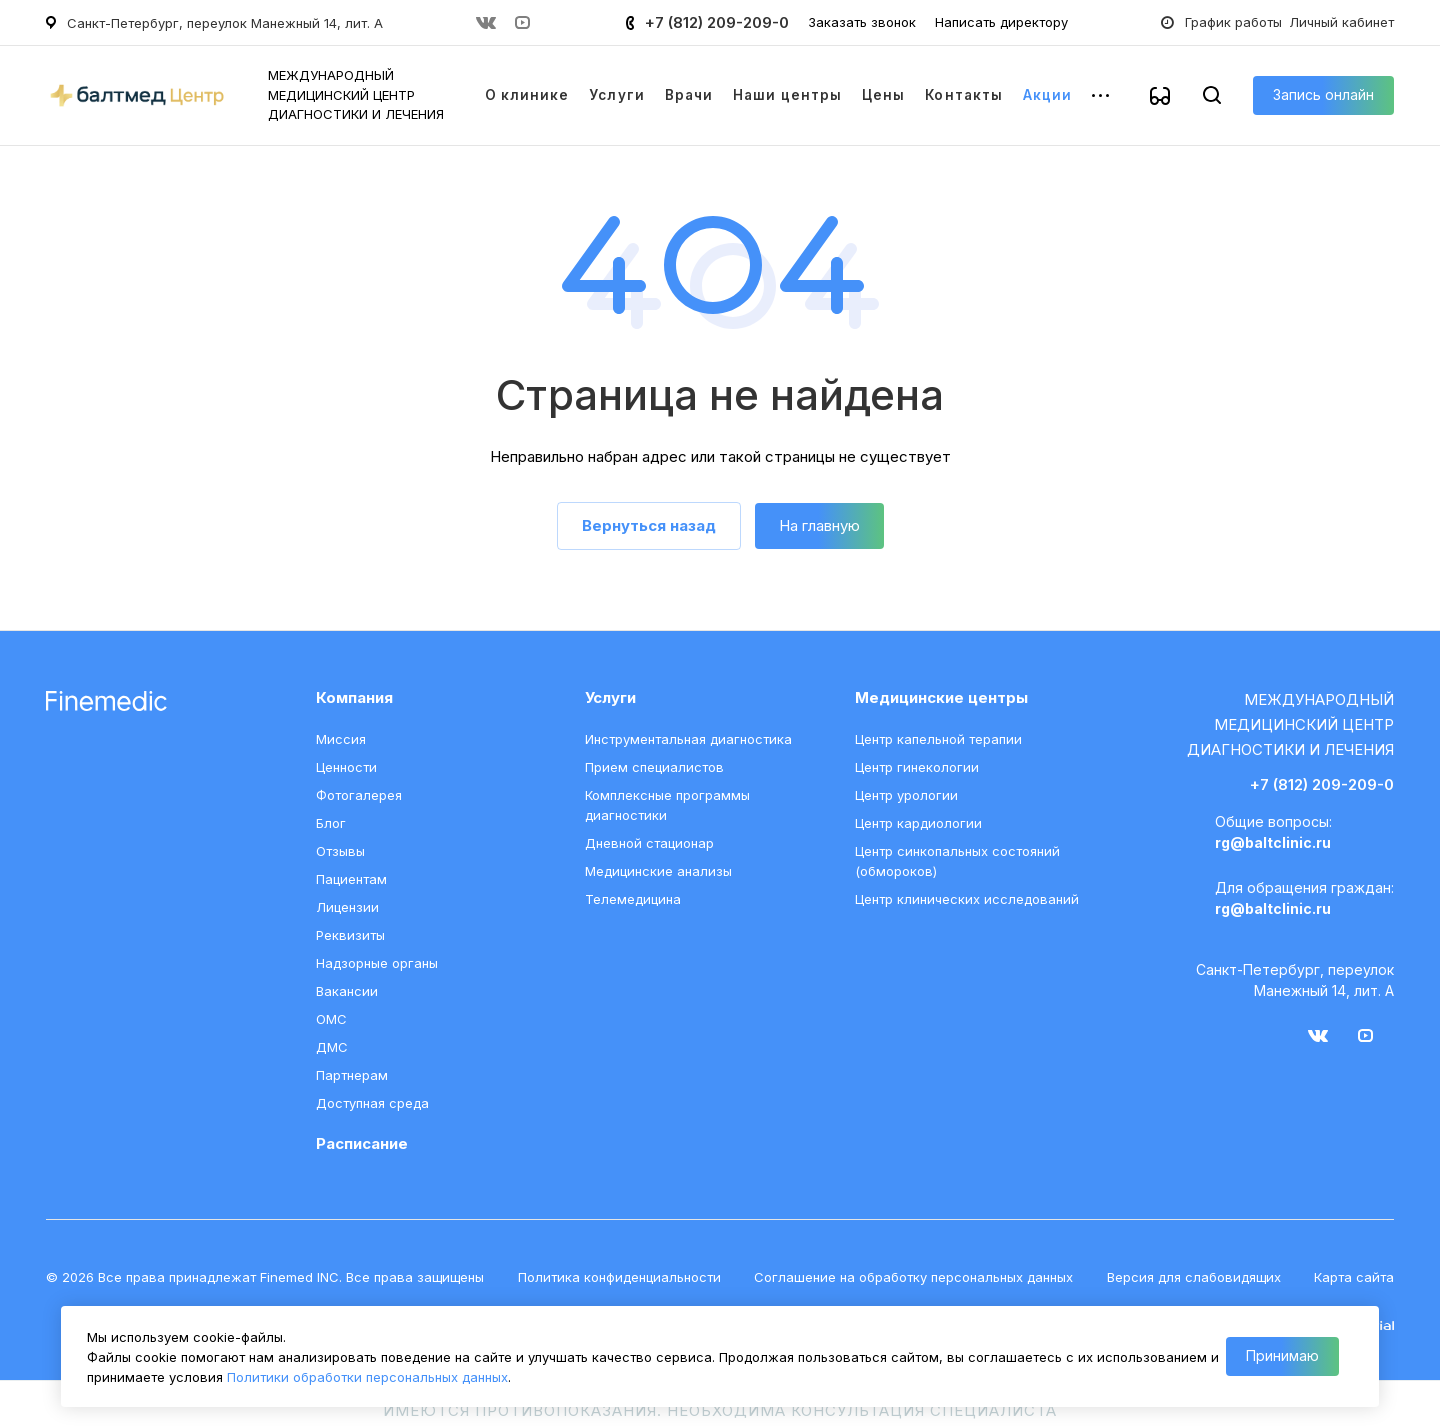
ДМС (332, 1047)
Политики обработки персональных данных (367, 1377)
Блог (331, 823)
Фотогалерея (359, 795)
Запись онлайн (1323, 94)
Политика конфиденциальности (619, 1277)
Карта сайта (1354, 1277)
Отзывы (340, 851)
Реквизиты (350, 935)
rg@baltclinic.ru (1273, 842)
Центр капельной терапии (938, 739)
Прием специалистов (654, 767)
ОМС (331, 1019)
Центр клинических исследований (967, 899)
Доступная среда (372, 1103)
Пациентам (351, 879)
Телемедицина (633, 899)
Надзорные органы (377, 963)
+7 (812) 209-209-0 (717, 22)
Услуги (610, 697)
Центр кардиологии (918, 823)
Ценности (346, 767)
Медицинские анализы (658, 871)
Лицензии (347, 907)
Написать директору (1001, 22)
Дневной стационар (649, 843)
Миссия (341, 739)
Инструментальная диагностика (688, 739)
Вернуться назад (649, 525)
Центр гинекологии (917, 767)
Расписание (362, 1143)
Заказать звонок (862, 22)
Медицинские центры (941, 697)
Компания (354, 697)
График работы (1233, 22)
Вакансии (347, 991)
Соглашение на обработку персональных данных (913, 1277)
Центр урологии (906, 795)
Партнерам (352, 1075)
